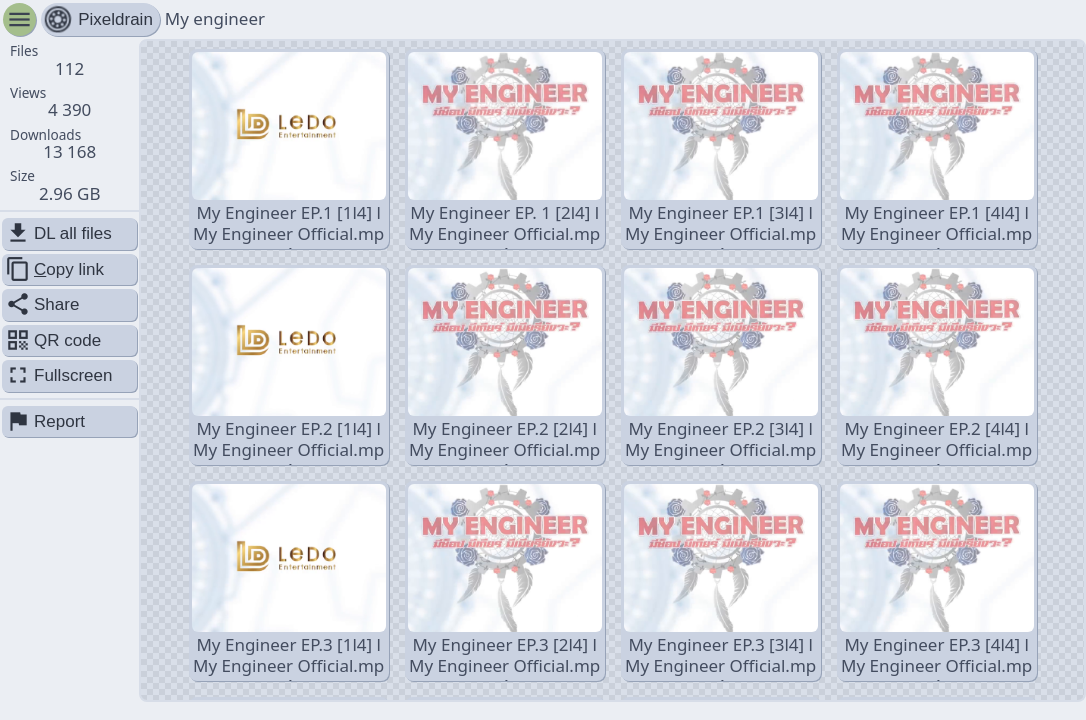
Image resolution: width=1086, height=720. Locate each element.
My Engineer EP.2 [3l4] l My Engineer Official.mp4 (721, 366)
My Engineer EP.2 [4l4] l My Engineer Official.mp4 (937, 366)
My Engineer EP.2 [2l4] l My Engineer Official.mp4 (505, 366)
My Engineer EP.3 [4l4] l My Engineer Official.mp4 (937, 582)
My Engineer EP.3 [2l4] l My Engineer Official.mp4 (505, 582)
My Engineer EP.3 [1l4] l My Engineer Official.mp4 (289, 582)
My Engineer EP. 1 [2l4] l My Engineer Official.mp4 (505, 150)
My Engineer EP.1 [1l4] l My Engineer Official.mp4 (289, 150)
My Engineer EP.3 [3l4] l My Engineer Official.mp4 (721, 582)
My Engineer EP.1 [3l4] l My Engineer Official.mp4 (721, 150)
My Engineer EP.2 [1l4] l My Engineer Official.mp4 (289, 366)
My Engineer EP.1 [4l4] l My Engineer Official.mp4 (937, 150)
